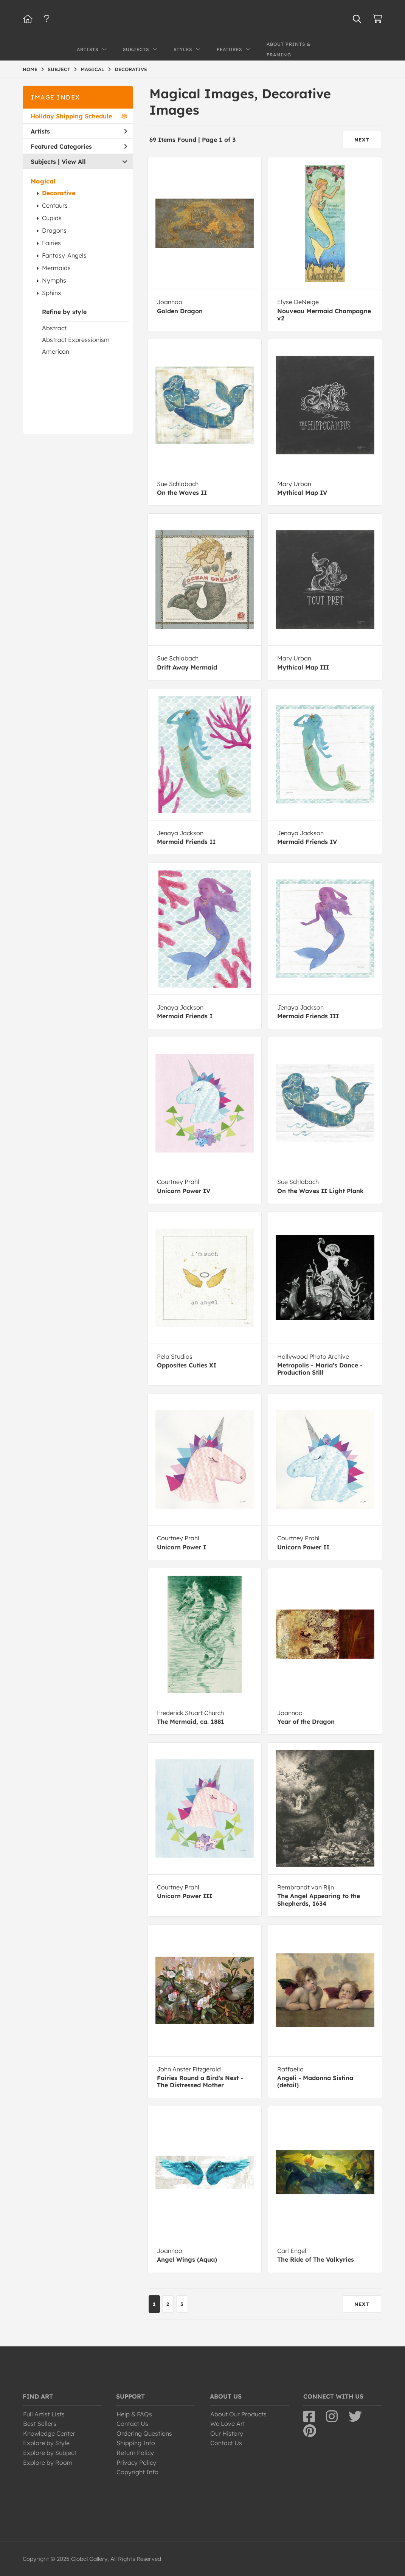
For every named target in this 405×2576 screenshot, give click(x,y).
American (55, 351)
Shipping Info (135, 2443)
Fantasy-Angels (64, 255)
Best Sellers (39, 2423)
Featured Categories (79, 146)
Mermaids (56, 268)
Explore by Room (48, 2462)
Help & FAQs (134, 2414)
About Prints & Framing (288, 49)
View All (74, 161)
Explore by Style (46, 2443)
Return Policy (135, 2452)
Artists (79, 131)
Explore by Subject (49, 2452)
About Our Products (238, 2414)
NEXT (361, 140)
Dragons (54, 230)
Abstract (54, 328)
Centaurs (55, 205)
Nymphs (54, 280)
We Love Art (227, 2423)
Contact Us (132, 2423)
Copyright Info (137, 2472)
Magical (43, 181)
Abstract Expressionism (76, 339)
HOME (30, 69)
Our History (226, 2433)
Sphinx (51, 293)
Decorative (58, 193)
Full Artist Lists (44, 2414)
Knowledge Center (49, 2433)
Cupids (52, 218)
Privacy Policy (136, 2462)
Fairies (51, 243)
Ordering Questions (144, 2433)
